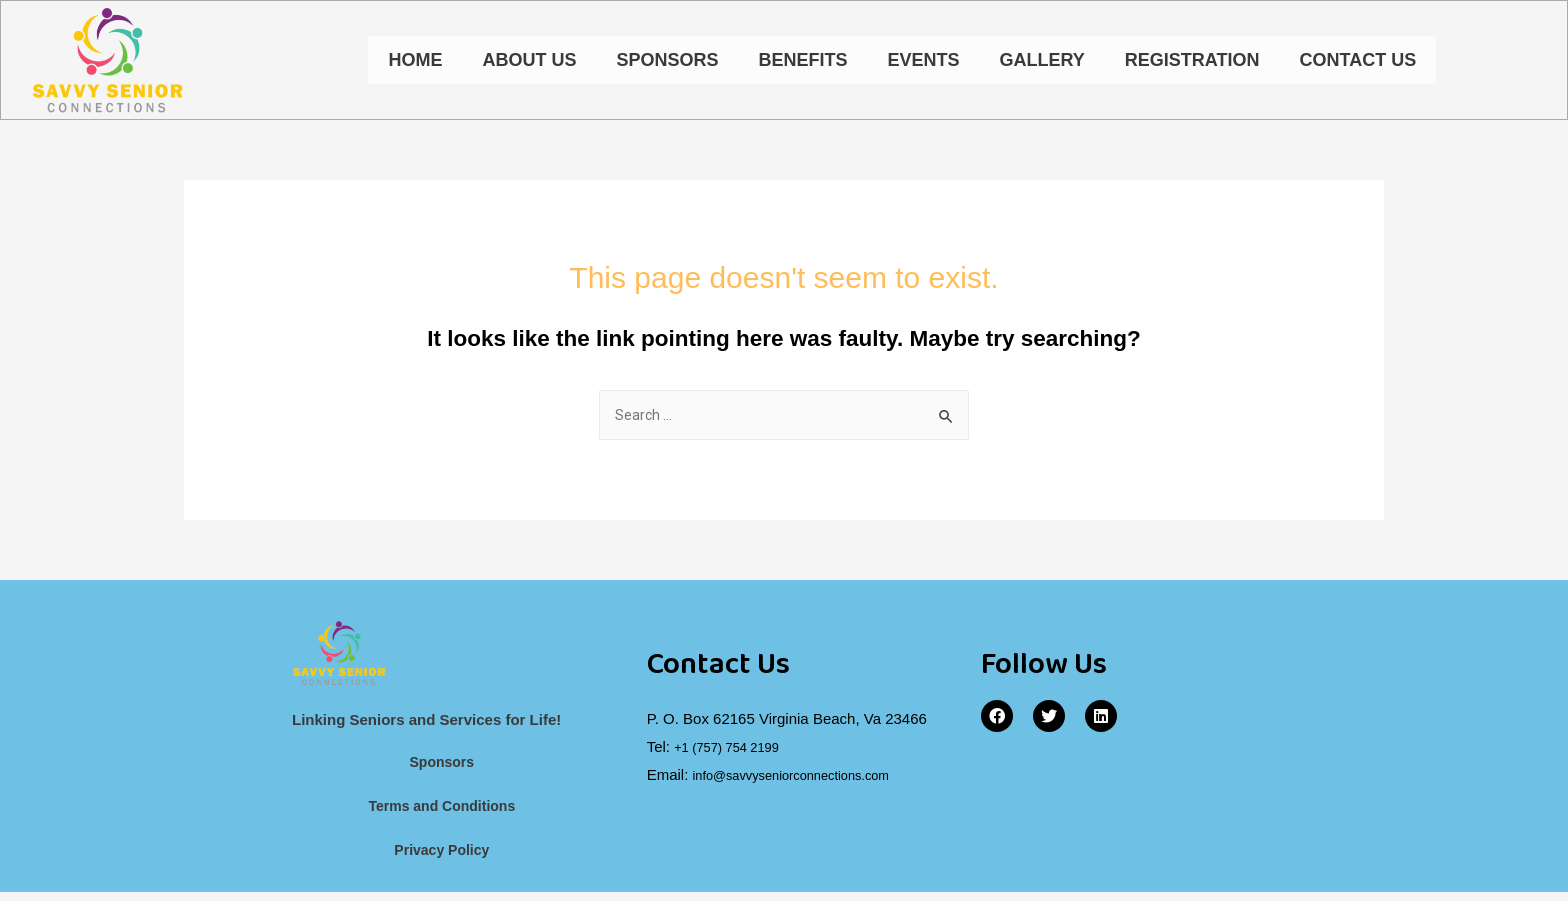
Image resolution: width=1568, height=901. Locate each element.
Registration (1192, 62)
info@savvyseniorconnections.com (808, 779)
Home (415, 62)
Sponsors (667, 62)
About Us (529, 62)
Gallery (1041, 62)
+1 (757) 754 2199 (735, 752)
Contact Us (1357, 62)
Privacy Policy (442, 858)
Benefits (802, 62)
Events (923, 62)
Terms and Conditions (441, 813)
